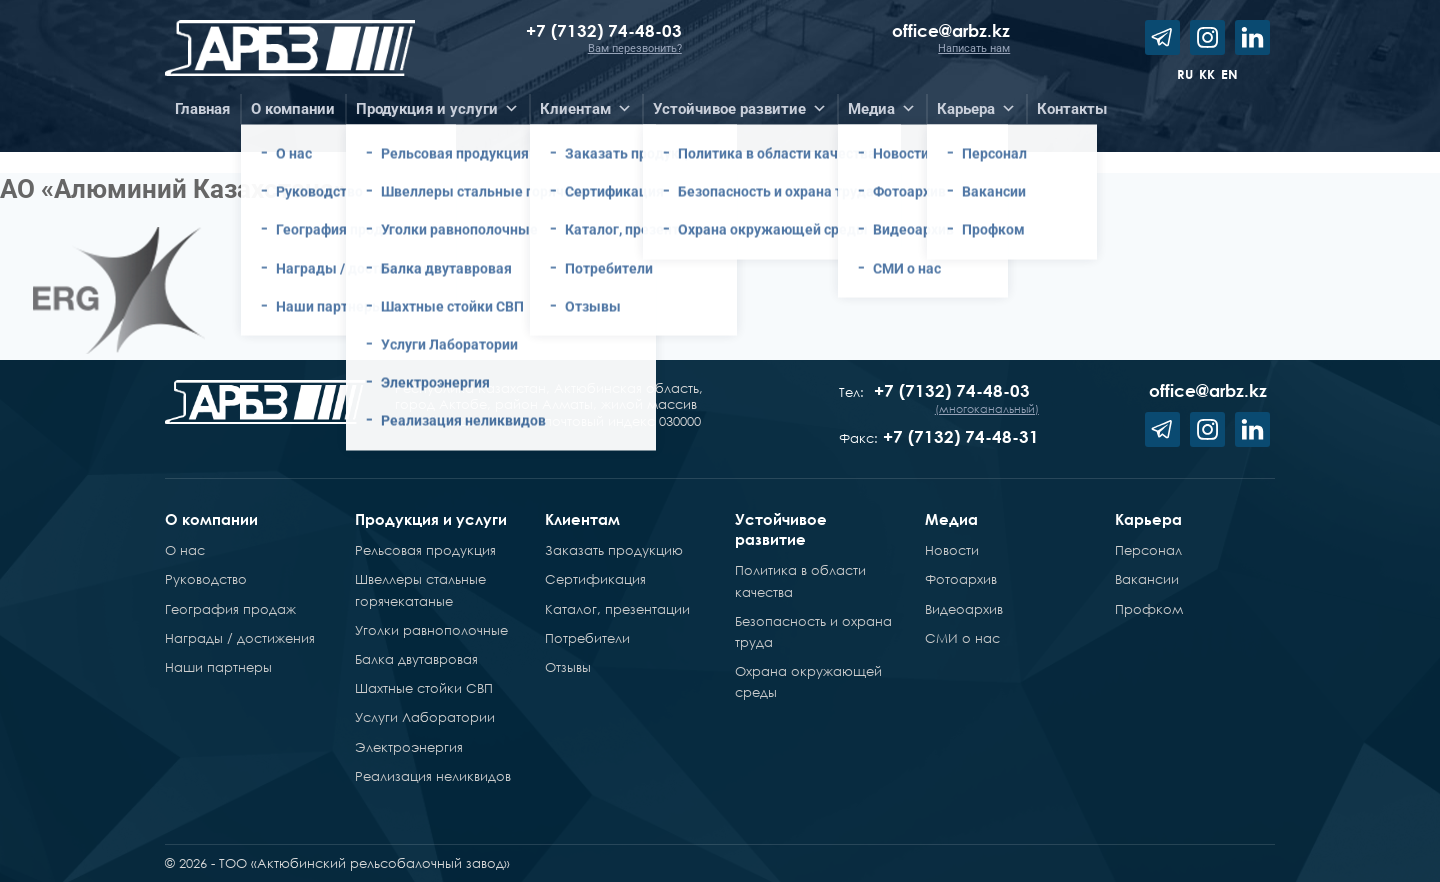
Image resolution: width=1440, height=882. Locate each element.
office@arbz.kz (951, 30)
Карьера (1148, 519)
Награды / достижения (240, 638)
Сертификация (595, 579)
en (1229, 74)
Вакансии (1147, 579)
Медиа (951, 519)
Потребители (587, 638)
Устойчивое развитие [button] (740, 109)
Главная (202, 109)
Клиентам (582, 519)
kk (1207, 74)
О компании (211, 519)
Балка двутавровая (416, 659)
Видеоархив (964, 609)
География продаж (230, 609)
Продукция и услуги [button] (437, 109)
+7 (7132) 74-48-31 (961, 436)
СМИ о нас (962, 638)
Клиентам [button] (586, 109)
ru (1185, 74)
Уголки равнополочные (431, 630)
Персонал (1148, 550)
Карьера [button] (976, 109)
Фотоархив (961, 579)
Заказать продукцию (614, 550)
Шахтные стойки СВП (424, 688)
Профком (1149, 609)
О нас (185, 550)
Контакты (1072, 109)
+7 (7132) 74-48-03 (604, 30)
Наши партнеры (218, 667)
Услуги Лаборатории (425, 717)
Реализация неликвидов (433, 776)
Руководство (206, 579)
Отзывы (568, 667)
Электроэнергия (409, 747)
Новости (952, 550)
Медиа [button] (882, 109)
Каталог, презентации (617, 609)
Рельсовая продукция (425, 550)
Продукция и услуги (431, 519)
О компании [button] (293, 109)
